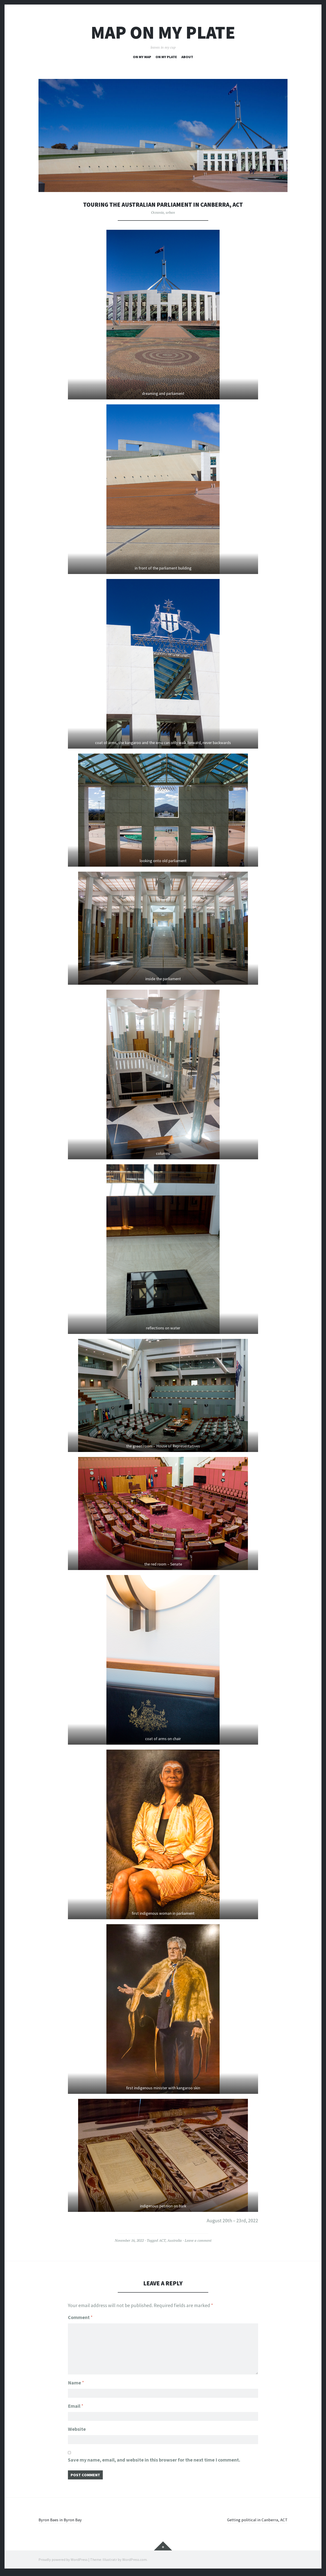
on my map (142, 57)
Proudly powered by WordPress (63, 2562)
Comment (80, 2317)
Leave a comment (198, 2240)
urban (170, 212)
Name (76, 2380)
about (187, 57)
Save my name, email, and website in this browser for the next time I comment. (154, 2461)
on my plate (166, 57)
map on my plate (163, 32)
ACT (162, 2240)
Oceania (157, 212)
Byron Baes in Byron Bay (63, 2522)
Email (75, 2404)
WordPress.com (134, 2562)
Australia (174, 2240)
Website (77, 2429)
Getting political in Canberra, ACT (253, 2522)
